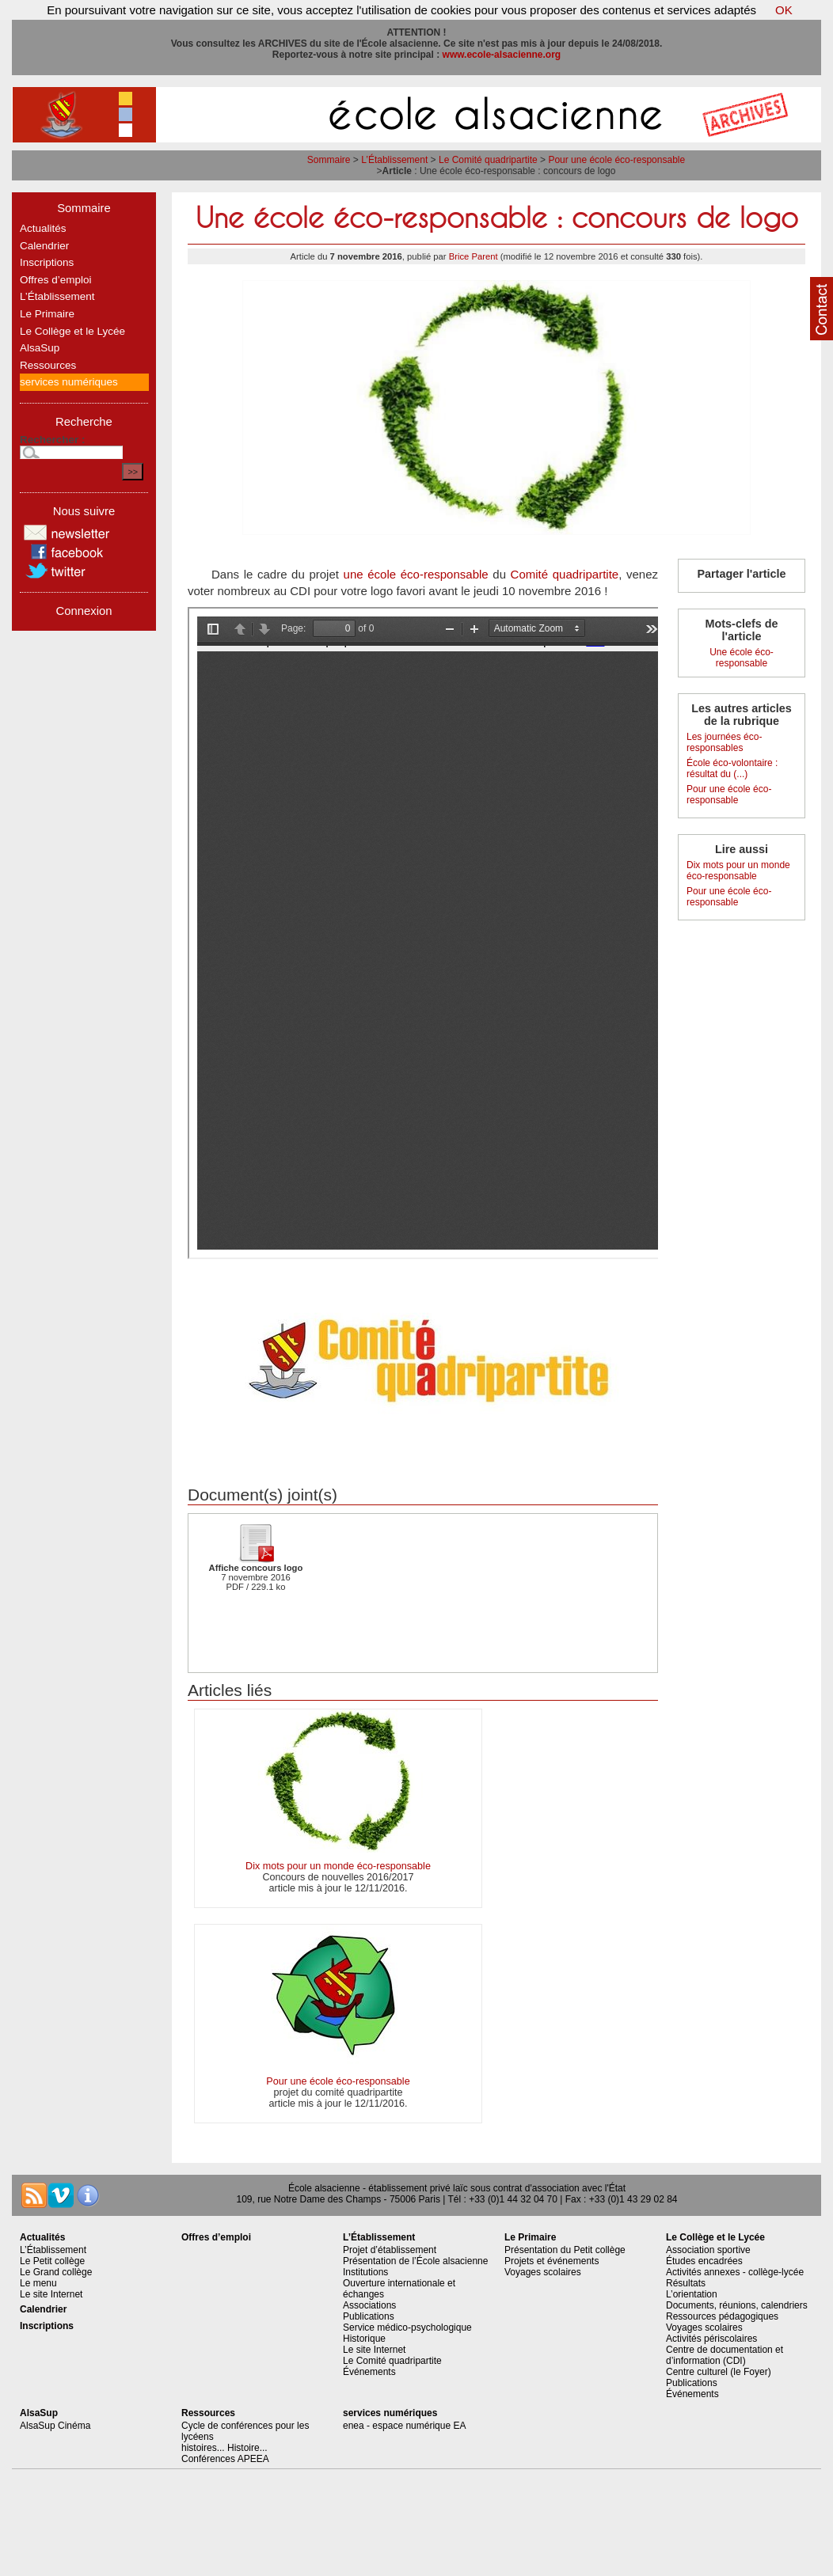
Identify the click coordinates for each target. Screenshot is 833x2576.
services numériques (69, 382)
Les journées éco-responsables (724, 742)
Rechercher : (53, 440)
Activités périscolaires (711, 2338)
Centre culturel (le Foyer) (718, 2371)
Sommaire (329, 159)
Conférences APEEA (225, 2458)
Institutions (365, 2272)
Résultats (686, 2283)
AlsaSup (39, 348)
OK (784, 10)
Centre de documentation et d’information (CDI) (724, 2355)
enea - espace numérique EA (404, 2425)
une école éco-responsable (416, 574)
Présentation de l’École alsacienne (415, 2261)
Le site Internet (51, 2294)
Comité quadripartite (565, 574)
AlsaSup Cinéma (55, 2425)
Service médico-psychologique (407, 2327)
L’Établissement (394, 159)
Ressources (48, 365)
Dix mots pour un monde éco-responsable (338, 1866)
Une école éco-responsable (741, 658)
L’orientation (691, 2294)
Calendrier (44, 246)
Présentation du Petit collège (565, 2249)
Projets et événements (551, 2261)
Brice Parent (473, 256)
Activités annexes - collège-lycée (735, 2272)
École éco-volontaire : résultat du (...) (732, 768)
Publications (368, 2316)
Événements (369, 2371)
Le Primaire (47, 314)
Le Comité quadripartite (488, 159)
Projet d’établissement (389, 2249)
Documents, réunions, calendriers (737, 2305)
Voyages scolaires (542, 2272)
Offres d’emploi (56, 280)
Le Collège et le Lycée (72, 331)
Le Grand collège (56, 2272)
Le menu (38, 2283)
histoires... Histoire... (224, 2447)
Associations (369, 2305)
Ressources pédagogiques (722, 2316)
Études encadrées (704, 2261)
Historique (364, 2338)
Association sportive (708, 2249)
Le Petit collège (52, 2261)
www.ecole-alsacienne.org (502, 54)
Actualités (43, 228)
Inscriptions (47, 262)
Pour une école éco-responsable (616, 159)
